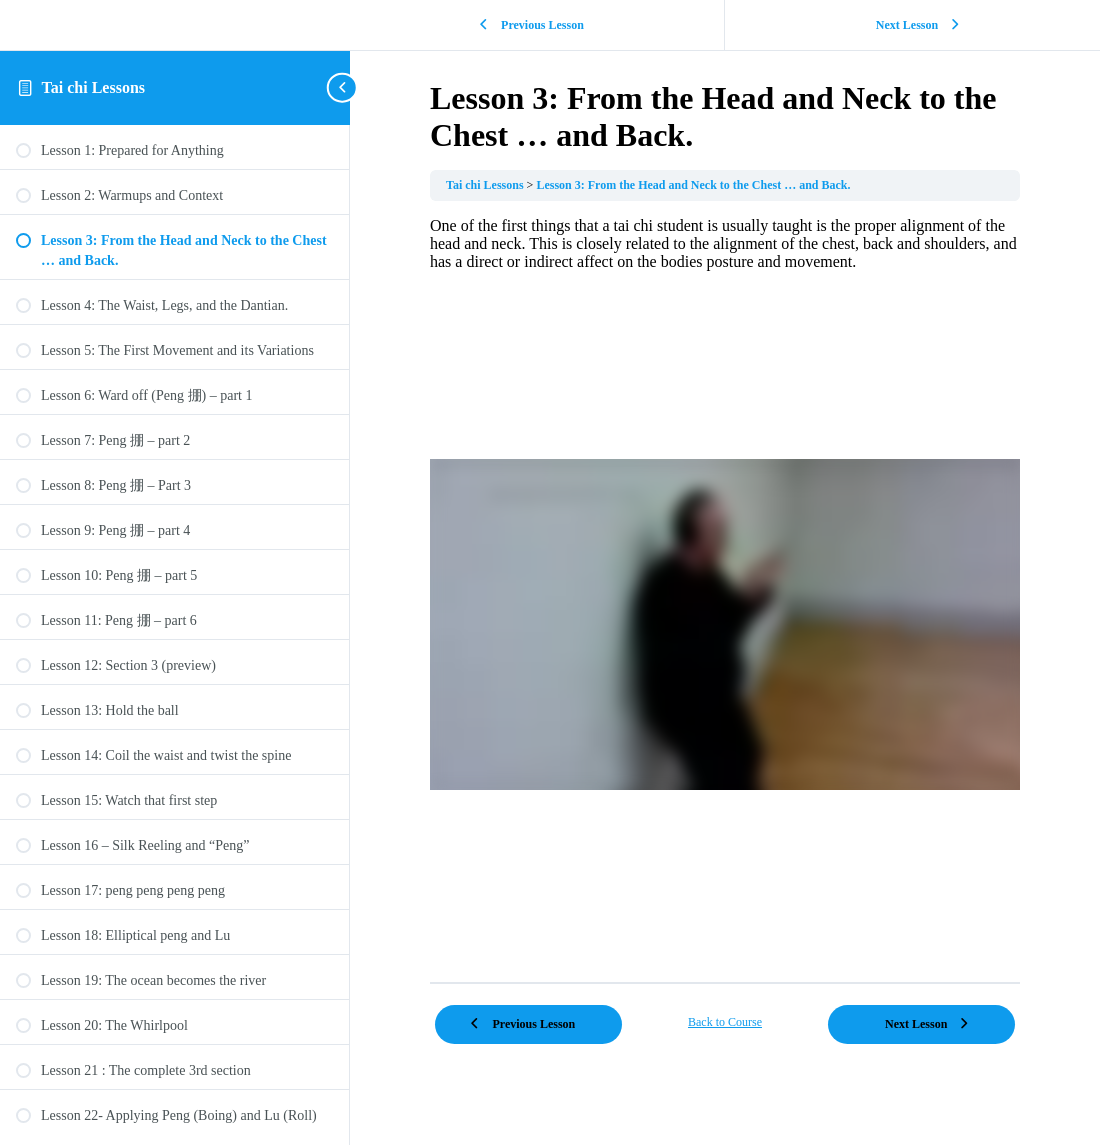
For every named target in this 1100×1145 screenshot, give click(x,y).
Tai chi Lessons (93, 87)
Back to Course (725, 1022)
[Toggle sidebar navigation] (344, 87)
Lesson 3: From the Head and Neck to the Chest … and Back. (693, 185)
